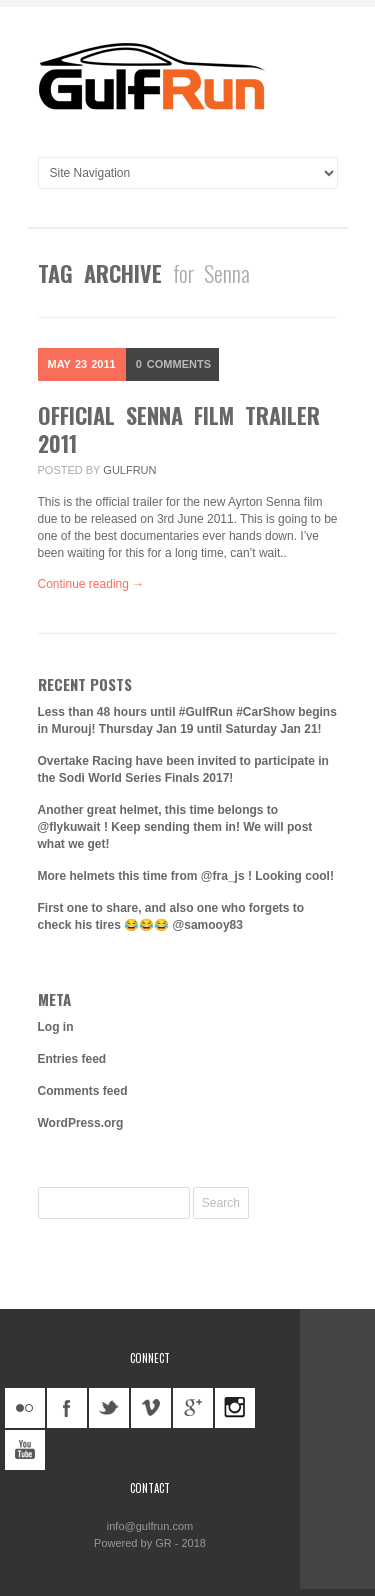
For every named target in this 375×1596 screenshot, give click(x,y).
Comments (173, 364)
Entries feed (72, 1059)
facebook (67, 1408)
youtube (25, 1450)
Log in (56, 1027)
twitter (109, 1408)
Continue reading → (91, 584)
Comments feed (83, 1091)
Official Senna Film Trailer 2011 (179, 429)
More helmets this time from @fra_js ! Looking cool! (186, 876)
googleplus (193, 1408)
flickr (25, 1408)
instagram (235, 1408)
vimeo (151, 1408)
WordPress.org (81, 1123)
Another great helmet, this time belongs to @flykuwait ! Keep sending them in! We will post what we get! (175, 827)
